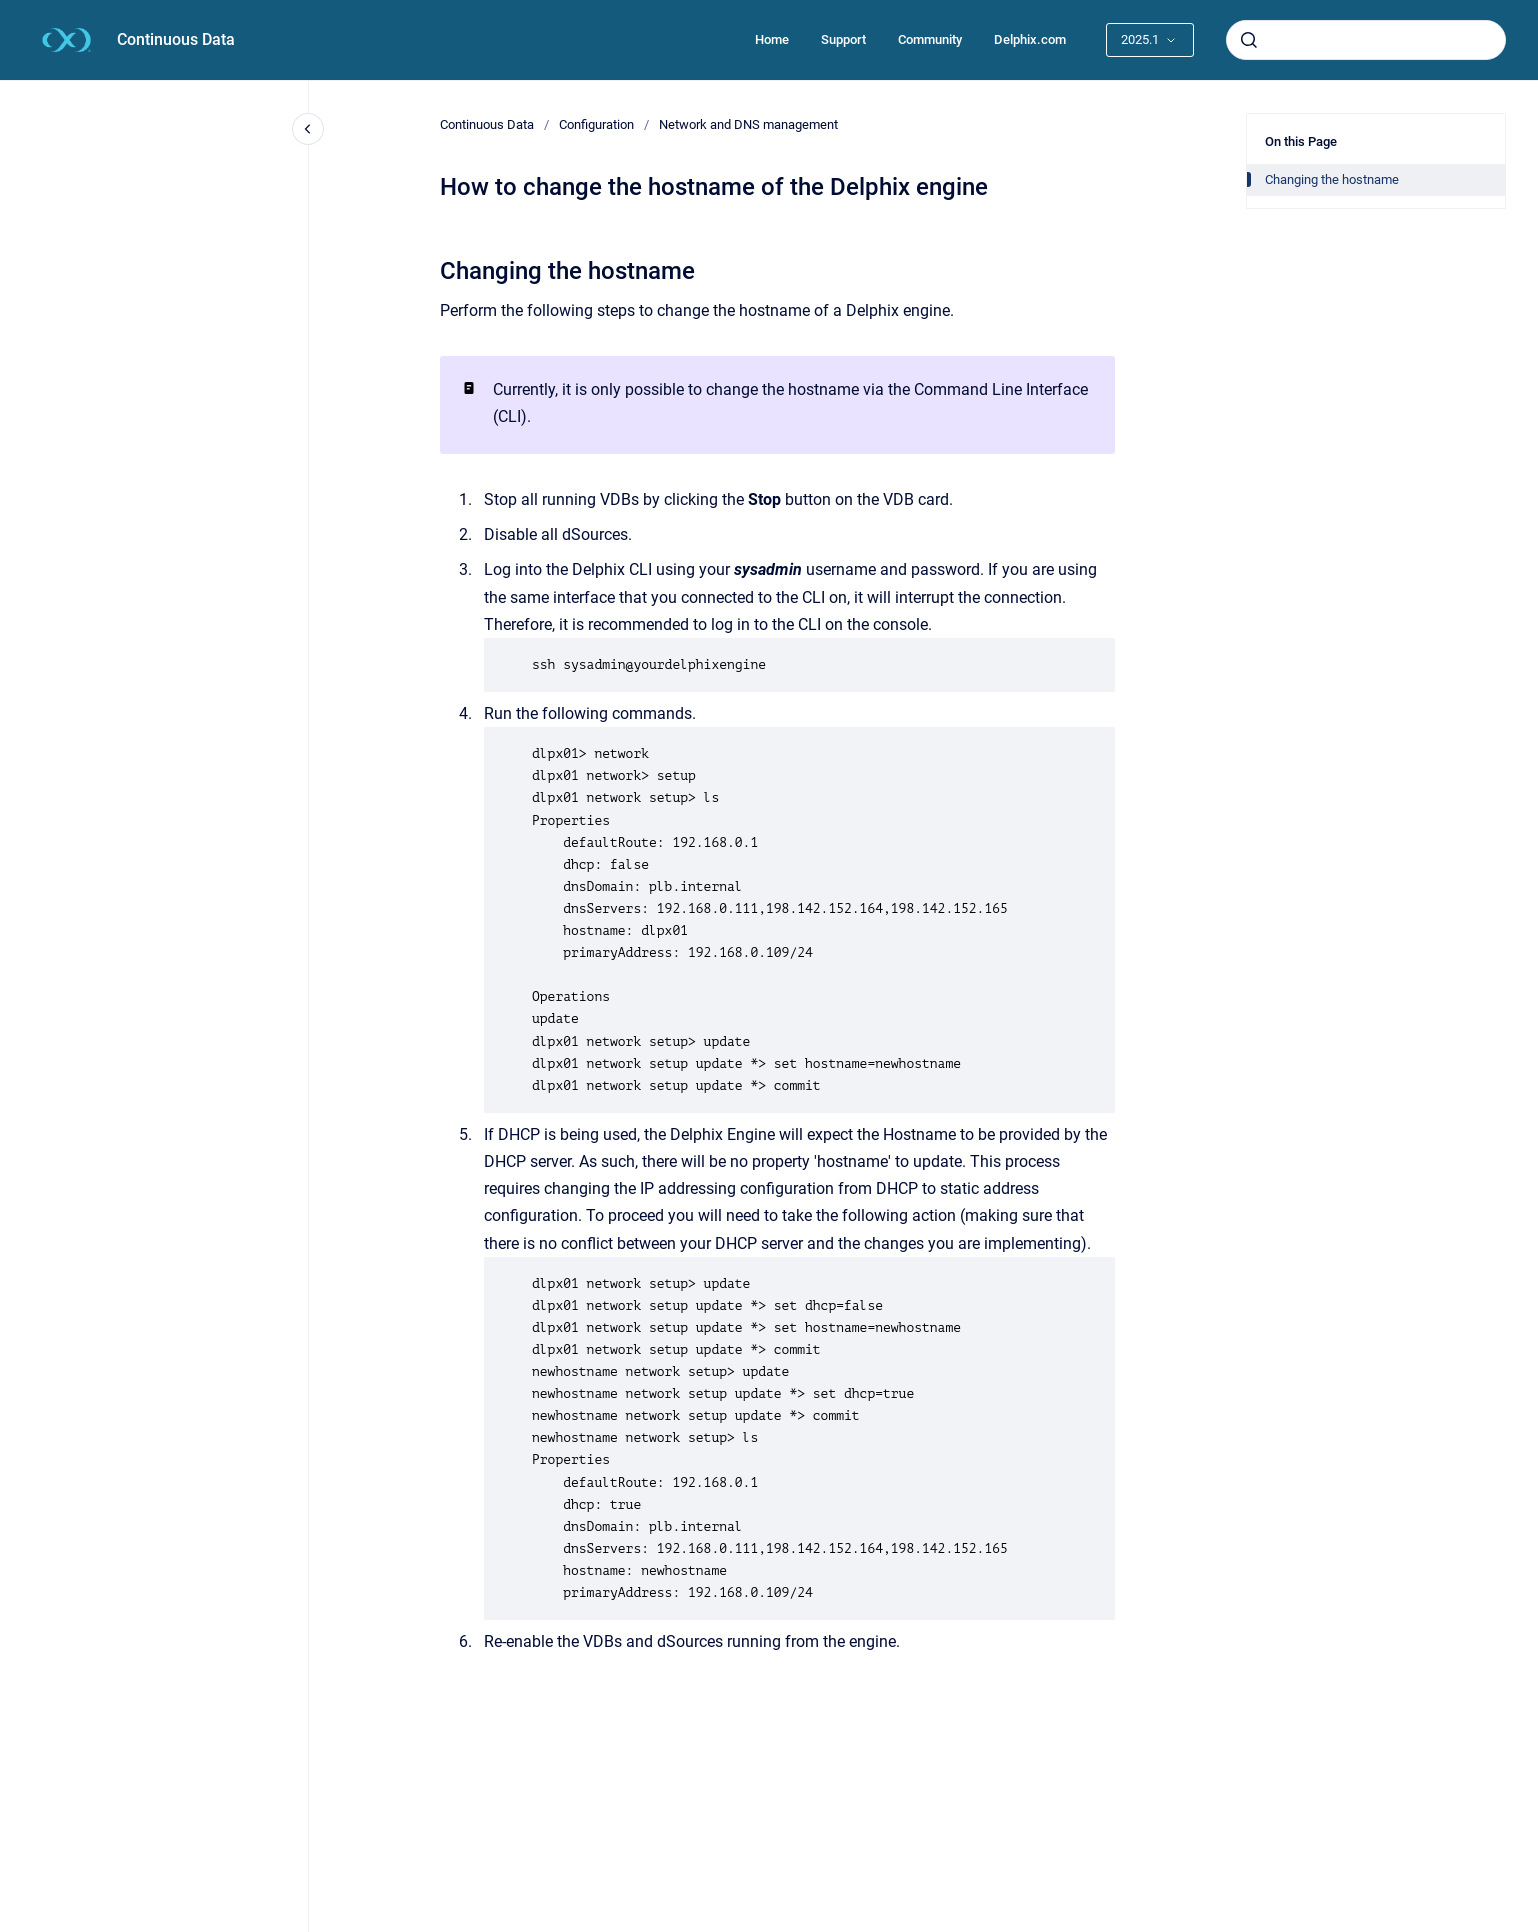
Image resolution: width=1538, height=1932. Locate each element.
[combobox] (1366, 40)
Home (772, 39)
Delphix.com (1030, 39)
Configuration (596, 124)
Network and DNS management (748, 124)
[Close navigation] (308, 129)
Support (843, 39)
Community (930, 39)
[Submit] (1249, 40)
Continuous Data (176, 39)
